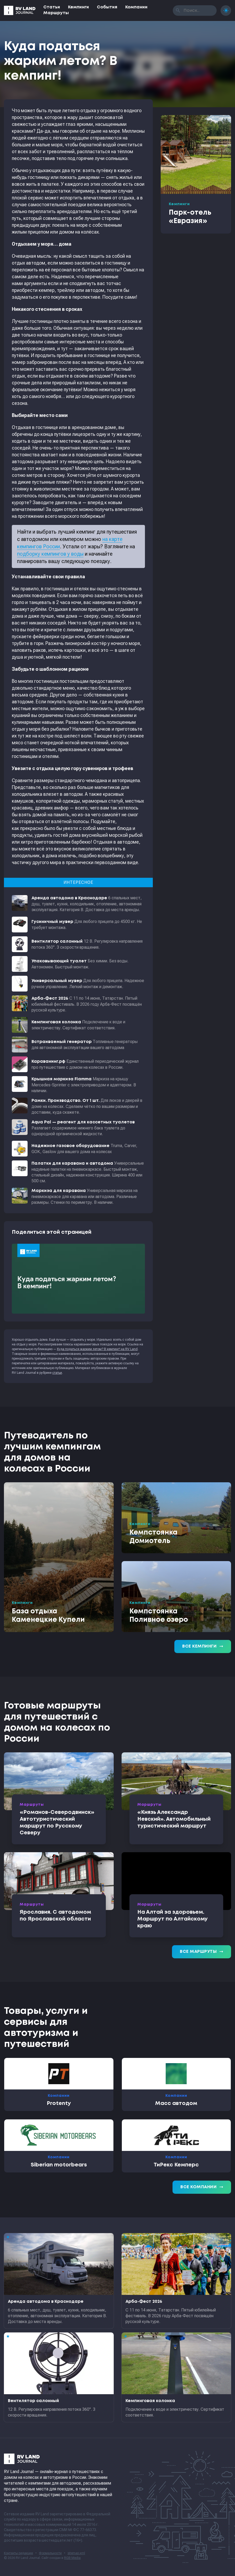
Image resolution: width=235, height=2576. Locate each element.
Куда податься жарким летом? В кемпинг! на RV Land (97, 1349)
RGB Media (72, 2558)
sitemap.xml (76, 2553)
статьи (57, 1373)
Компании (136, 7)
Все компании (201, 2187)
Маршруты (56, 13)
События (107, 7)
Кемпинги (78, 7)
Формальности (50, 2553)
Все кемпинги (202, 1646)
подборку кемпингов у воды (50, 554)
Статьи (51, 7)
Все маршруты (201, 1951)
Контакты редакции (18, 2553)
